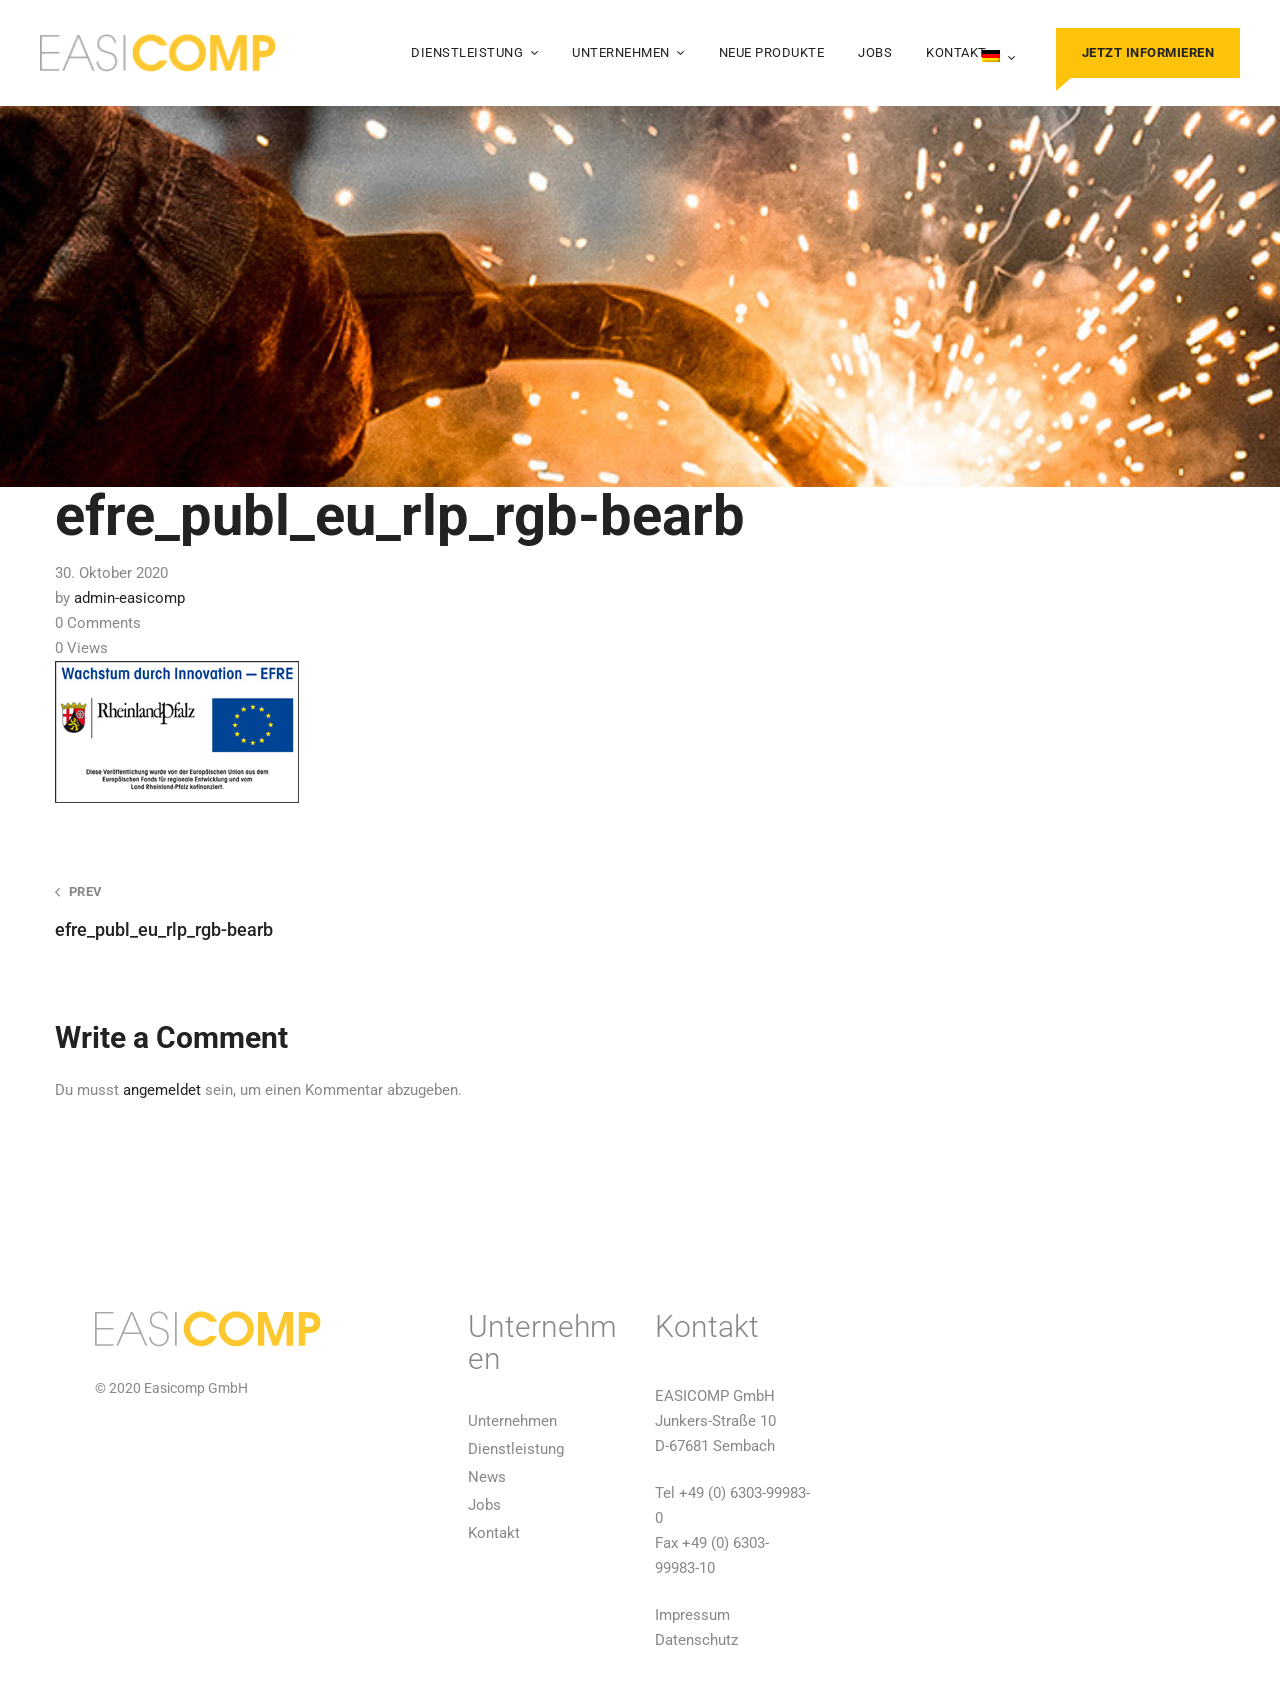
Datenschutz (696, 1640)
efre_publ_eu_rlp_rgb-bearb (324, 911)
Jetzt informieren (1148, 52)
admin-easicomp (129, 598)
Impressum (692, 1615)
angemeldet (162, 1090)
